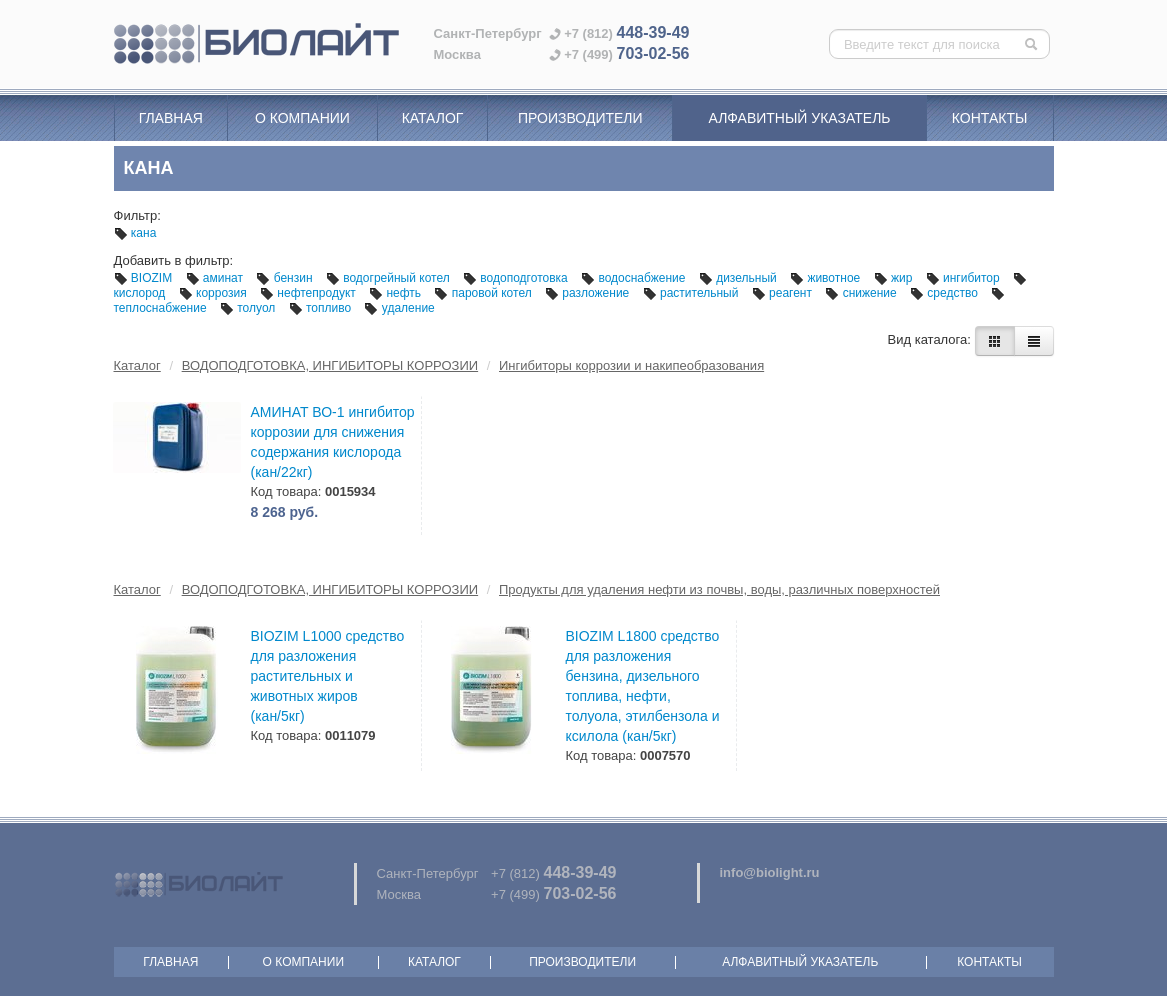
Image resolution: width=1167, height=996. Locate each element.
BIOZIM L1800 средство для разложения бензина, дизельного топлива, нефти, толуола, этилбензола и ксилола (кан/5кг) (643, 686)
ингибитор (964, 278)
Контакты (990, 118)
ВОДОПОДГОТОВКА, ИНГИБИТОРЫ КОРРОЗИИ (330, 365)
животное (827, 278)
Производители (580, 118)
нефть (396, 293)
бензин (286, 278)
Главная (171, 118)
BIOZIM (145, 278)
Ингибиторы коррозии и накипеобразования (631, 365)
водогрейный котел (389, 278)
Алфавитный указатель (800, 118)
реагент (784, 293)
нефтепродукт (309, 293)
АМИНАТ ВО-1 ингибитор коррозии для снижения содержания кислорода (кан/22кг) (333, 442)
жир (895, 278)
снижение (862, 293)
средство (945, 293)
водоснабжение (635, 278)
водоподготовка (517, 278)
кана (135, 233)
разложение (589, 293)
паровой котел (484, 293)
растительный (692, 293)
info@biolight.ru (770, 872)
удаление (399, 308)
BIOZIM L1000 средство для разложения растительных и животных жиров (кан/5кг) (328, 676)
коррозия (214, 293)
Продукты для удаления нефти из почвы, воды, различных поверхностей (719, 589)
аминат (216, 278)
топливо (322, 308)
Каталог (433, 118)
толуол (249, 308)
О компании (302, 118)
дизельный (739, 278)
